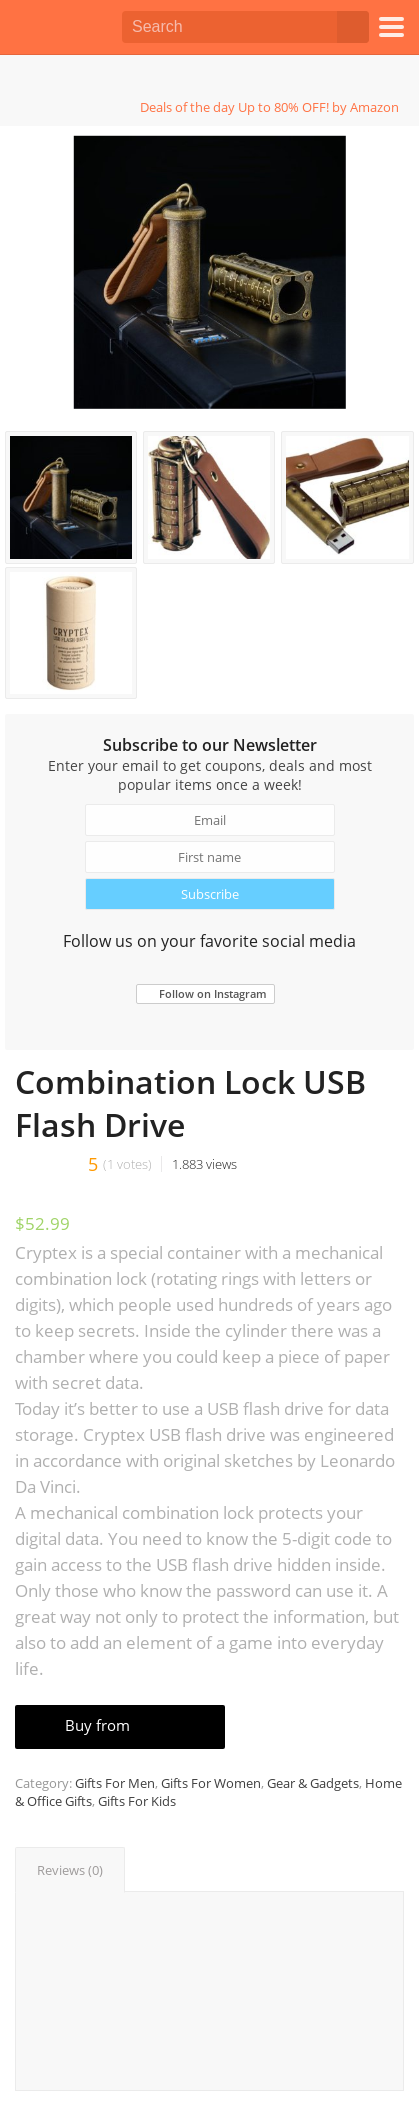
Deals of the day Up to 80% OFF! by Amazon (269, 107)
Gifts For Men (115, 1783)
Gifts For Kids (137, 1801)
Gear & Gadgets (313, 1783)
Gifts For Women (211, 1783)
